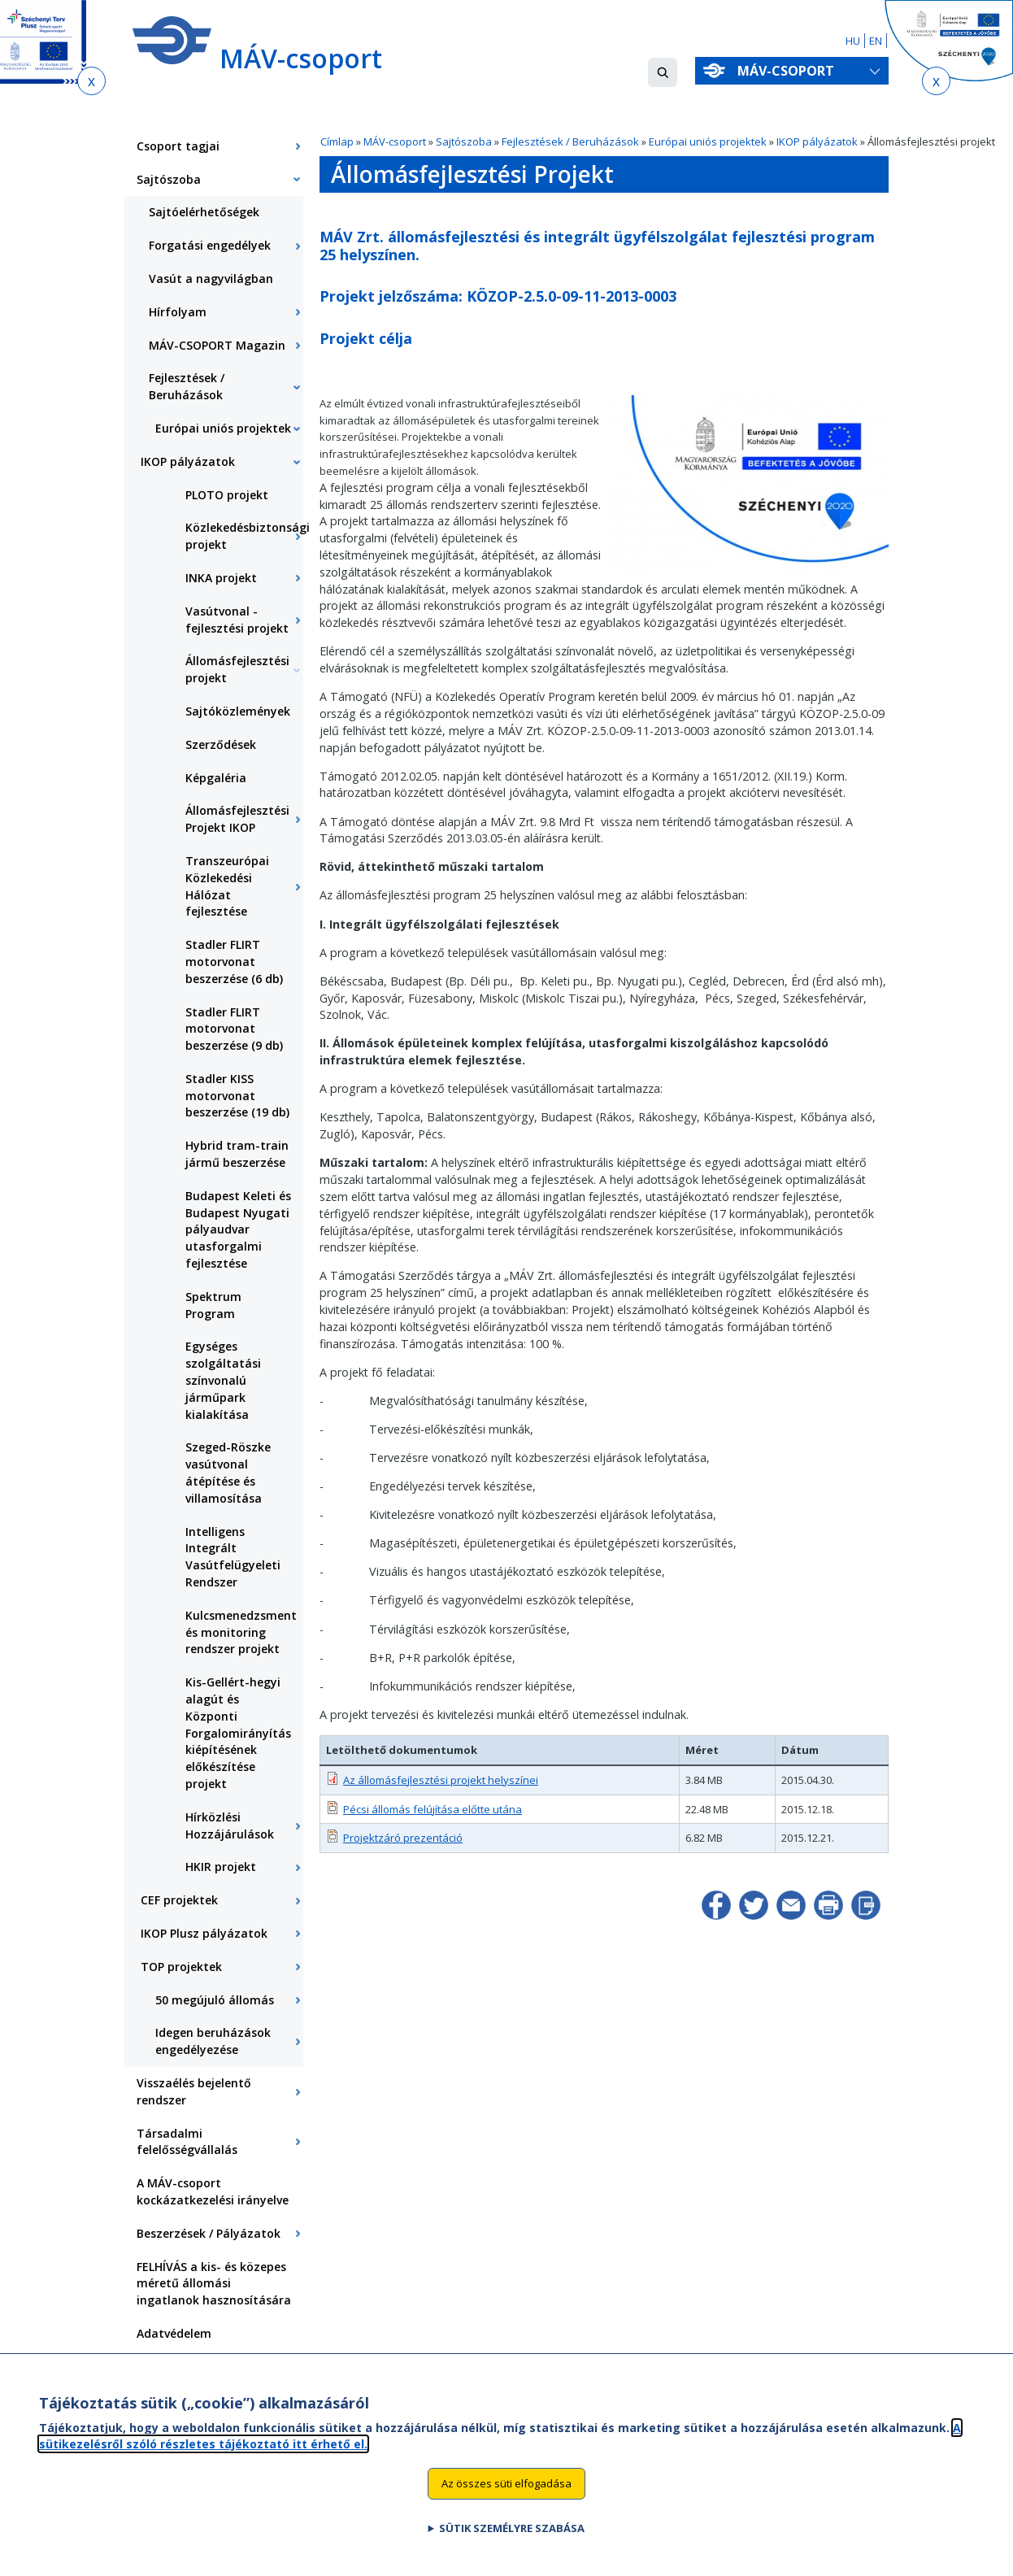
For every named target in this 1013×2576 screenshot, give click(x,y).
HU (853, 40)
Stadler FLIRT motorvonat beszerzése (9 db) (234, 1029)
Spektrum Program (213, 1305)
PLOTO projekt (226, 495)
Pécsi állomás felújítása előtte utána (432, 1809)
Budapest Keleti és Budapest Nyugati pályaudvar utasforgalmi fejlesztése (238, 1229)
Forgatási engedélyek (210, 245)
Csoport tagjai (178, 146)
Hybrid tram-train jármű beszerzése (237, 1154)
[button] (662, 72)
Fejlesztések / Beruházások (570, 141)
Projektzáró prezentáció (403, 1837)
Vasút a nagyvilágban (211, 278)
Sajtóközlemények (237, 711)
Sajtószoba (464, 141)
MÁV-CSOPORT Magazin (217, 345)
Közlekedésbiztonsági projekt (244, 536)
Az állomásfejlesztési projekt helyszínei (440, 1780)
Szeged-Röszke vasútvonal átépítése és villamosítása (228, 1472)
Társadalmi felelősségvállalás (187, 2142)
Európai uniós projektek (709, 141)
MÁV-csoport (789, 71)
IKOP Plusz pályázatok (204, 1933)
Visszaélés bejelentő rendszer (194, 2091)
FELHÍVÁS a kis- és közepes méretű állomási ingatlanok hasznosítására (214, 2283)
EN (875, 40)
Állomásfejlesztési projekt (237, 669)
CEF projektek (179, 1900)
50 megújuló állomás (214, 2000)
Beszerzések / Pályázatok (208, 2233)
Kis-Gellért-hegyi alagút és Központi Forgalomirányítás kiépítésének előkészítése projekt (238, 1732)
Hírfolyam (178, 312)
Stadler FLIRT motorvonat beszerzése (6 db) (234, 961)
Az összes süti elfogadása (506, 2493)
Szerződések (220, 744)
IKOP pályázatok (817, 141)
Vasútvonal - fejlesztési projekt (237, 619)
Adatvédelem (174, 2333)
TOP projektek (181, 1966)
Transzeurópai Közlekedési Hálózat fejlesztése (227, 886)
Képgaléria (215, 777)
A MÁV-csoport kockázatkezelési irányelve (213, 2191)
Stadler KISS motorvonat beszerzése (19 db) (237, 1095)
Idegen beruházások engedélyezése (213, 2041)
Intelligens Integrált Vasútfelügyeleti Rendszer (232, 1557)
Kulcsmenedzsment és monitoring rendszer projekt (241, 1632)
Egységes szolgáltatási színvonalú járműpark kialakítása (223, 1379)
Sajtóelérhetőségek (204, 212)
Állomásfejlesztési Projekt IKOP (237, 819)
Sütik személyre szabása (512, 2537)
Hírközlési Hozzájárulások (229, 1825)
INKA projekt (221, 577)
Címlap (337, 141)
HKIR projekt (220, 1866)
